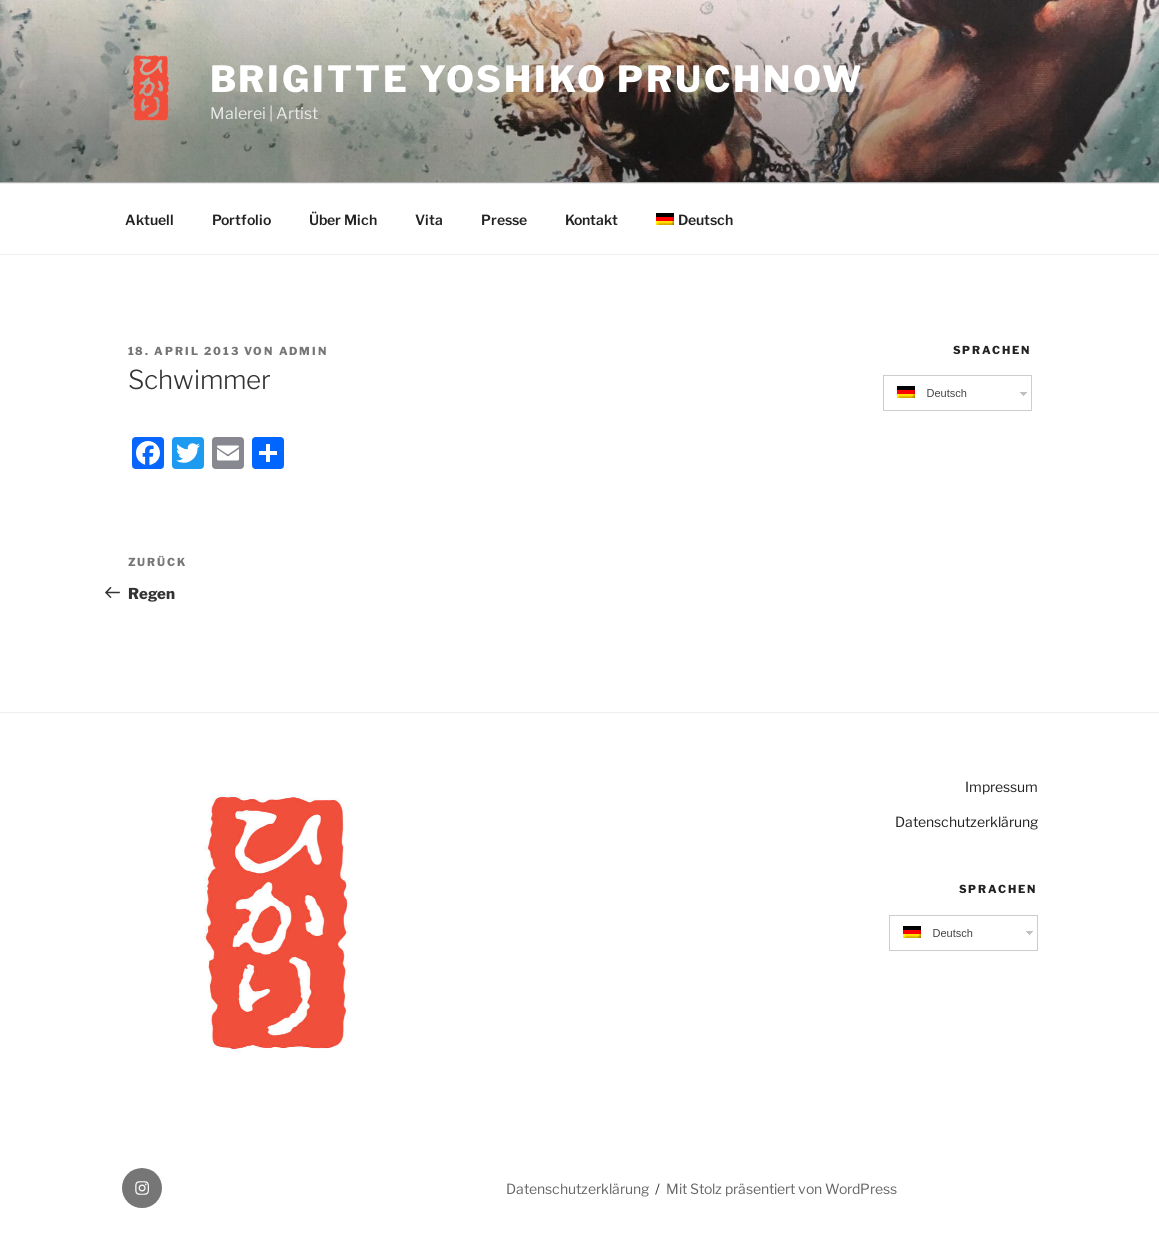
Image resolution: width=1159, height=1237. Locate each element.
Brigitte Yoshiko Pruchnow (537, 79)
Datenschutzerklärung (966, 821)
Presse (504, 219)
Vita (429, 219)
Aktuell (149, 219)
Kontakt (591, 219)
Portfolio (241, 219)
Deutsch (694, 219)
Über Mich (343, 219)
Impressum (1001, 786)
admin (304, 351)
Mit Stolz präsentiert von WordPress (781, 1188)
